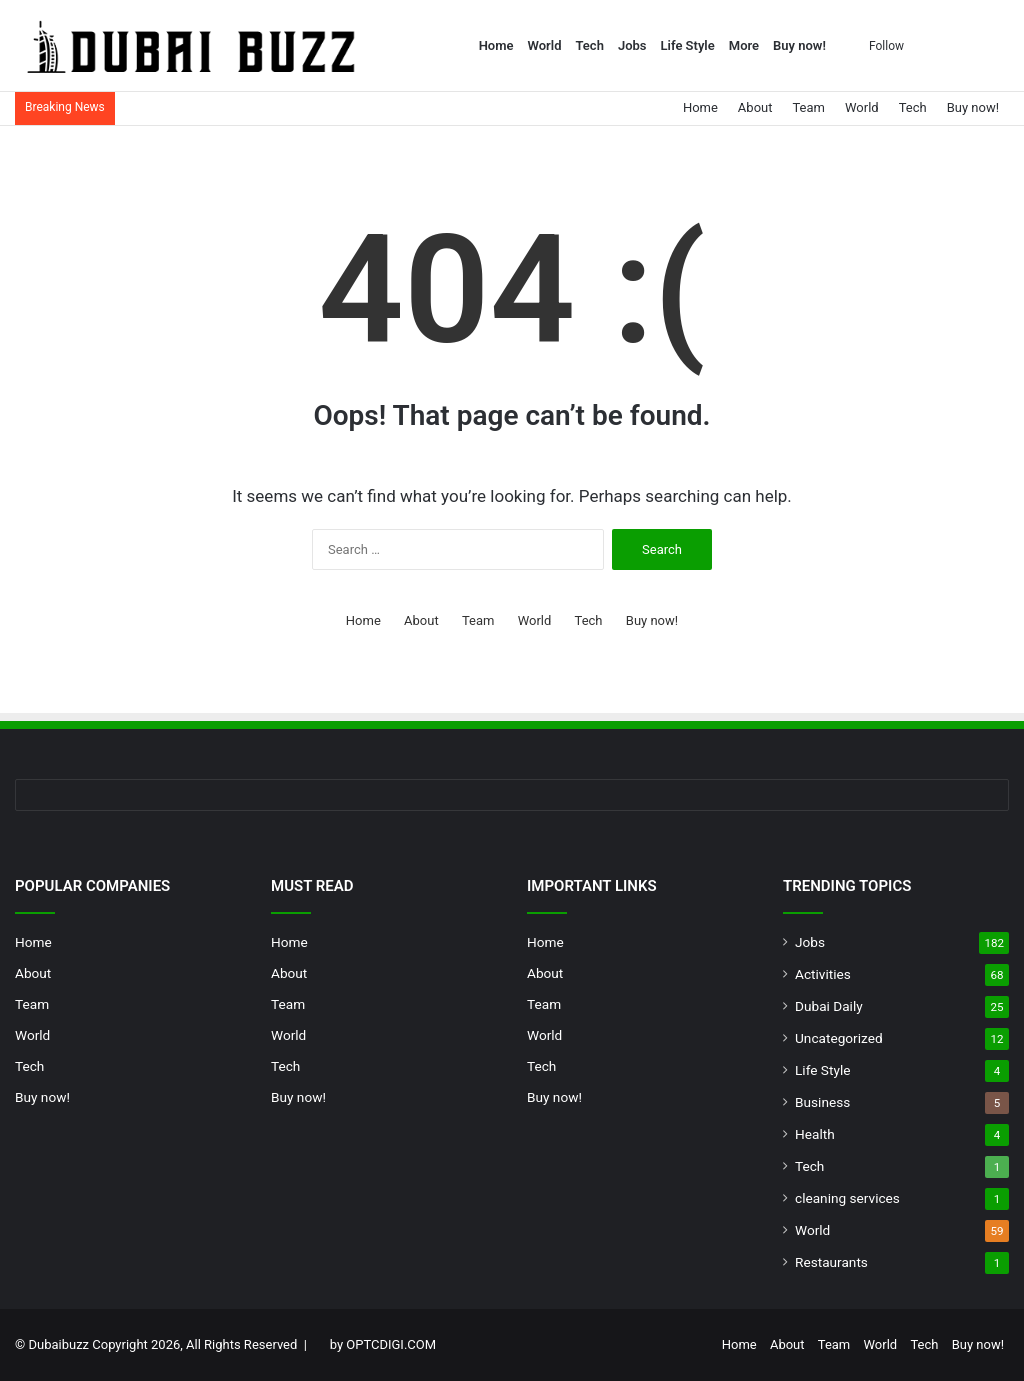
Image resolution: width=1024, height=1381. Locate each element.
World (545, 45)
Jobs (632, 45)
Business (822, 1102)
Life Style (688, 45)
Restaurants (831, 1262)
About (755, 107)
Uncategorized (839, 1038)
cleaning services (847, 1198)
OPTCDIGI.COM (391, 1344)
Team (808, 107)
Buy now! (799, 45)
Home (496, 45)
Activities (823, 974)
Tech (589, 45)
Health (815, 1134)
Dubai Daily (829, 1006)
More (744, 45)
